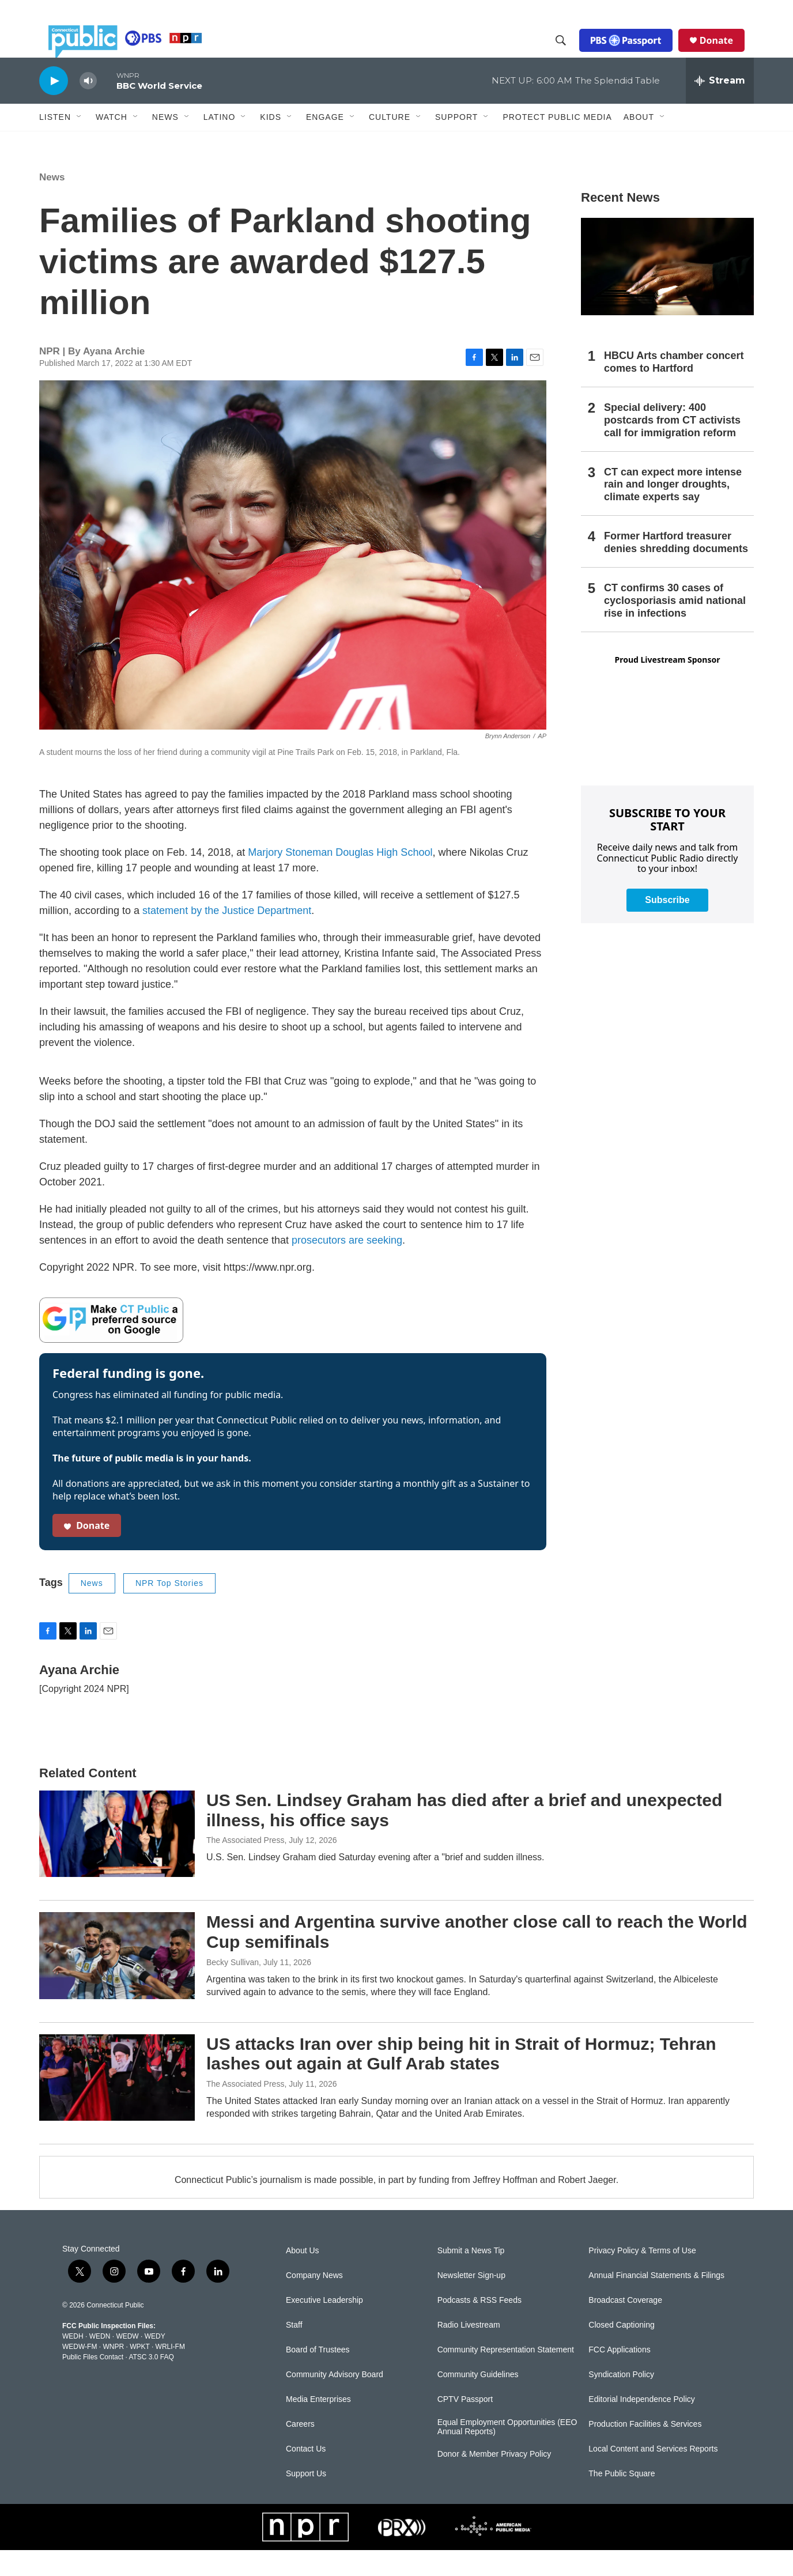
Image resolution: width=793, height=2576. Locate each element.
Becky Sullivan (232, 1988)
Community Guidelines (478, 2400)
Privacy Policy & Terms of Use (642, 2276)
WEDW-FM (79, 2373)
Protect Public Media (557, 142)
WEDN (100, 2362)
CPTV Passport (465, 2425)
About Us (302, 2276)
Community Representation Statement (505, 2375)
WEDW (127, 2362)
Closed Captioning (621, 2351)
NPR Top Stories (169, 1609)
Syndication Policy (621, 2400)
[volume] (88, 107)
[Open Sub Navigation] (79, 143)
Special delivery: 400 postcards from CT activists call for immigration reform (672, 446)
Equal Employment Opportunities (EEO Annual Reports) (507, 2453)
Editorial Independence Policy (641, 2425)
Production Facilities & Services (644, 2450)
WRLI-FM (170, 2373)
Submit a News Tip (471, 2276)
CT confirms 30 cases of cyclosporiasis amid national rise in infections (675, 626)
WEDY (155, 2362)
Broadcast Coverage (625, 2326)
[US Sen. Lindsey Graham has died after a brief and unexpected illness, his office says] (117, 1859)
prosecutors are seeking (347, 1266)
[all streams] (720, 107)
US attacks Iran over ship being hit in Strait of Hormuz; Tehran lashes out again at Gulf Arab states (461, 2079)
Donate (725, 53)
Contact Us (306, 2475)
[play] (53, 106)
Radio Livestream (468, 2351)
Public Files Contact (92, 2383)
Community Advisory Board (334, 2400)
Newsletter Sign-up (471, 2301)
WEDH (73, 2362)
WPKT (139, 2373)
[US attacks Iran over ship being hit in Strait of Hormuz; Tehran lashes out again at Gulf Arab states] (117, 2103)
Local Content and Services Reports (653, 2475)
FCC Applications (619, 2375)
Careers (300, 2450)
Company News (314, 2301)
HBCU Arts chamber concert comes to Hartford (673, 388)
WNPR (113, 2373)
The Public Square (621, 2499)
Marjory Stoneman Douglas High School (340, 878)
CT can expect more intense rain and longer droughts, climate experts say (673, 510)
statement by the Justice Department (226, 936)
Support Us (306, 2499)
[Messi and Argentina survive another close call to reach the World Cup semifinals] (117, 1981)
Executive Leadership (324, 2326)
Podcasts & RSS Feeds (479, 2326)
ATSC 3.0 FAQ (151, 2383)
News (52, 203)
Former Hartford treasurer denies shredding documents (676, 568)
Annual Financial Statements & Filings (656, 2301)
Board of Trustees (318, 2375)
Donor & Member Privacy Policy (494, 2480)
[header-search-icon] (570, 53)
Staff (294, 2351)
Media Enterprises (318, 2425)
